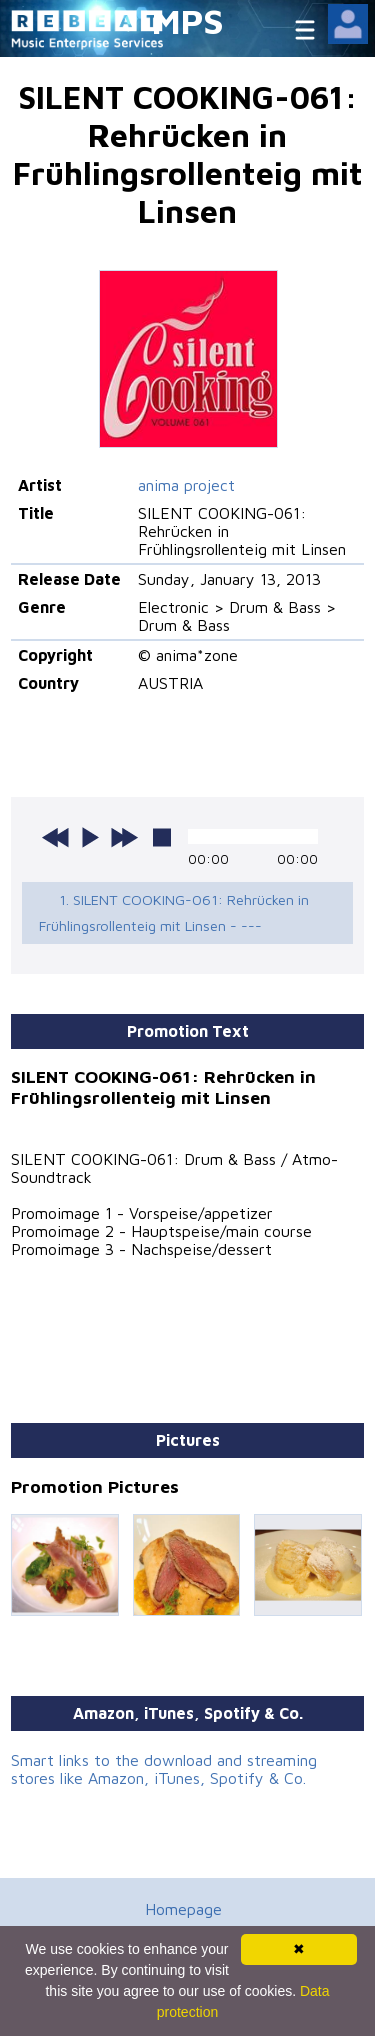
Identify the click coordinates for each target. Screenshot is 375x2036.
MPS (188, 20)
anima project (186, 485)
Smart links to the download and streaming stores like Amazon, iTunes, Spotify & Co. (164, 1769)
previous (56, 837)
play (90, 837)
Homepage (183, 1909)
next (124, 837)
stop (162, 837)
